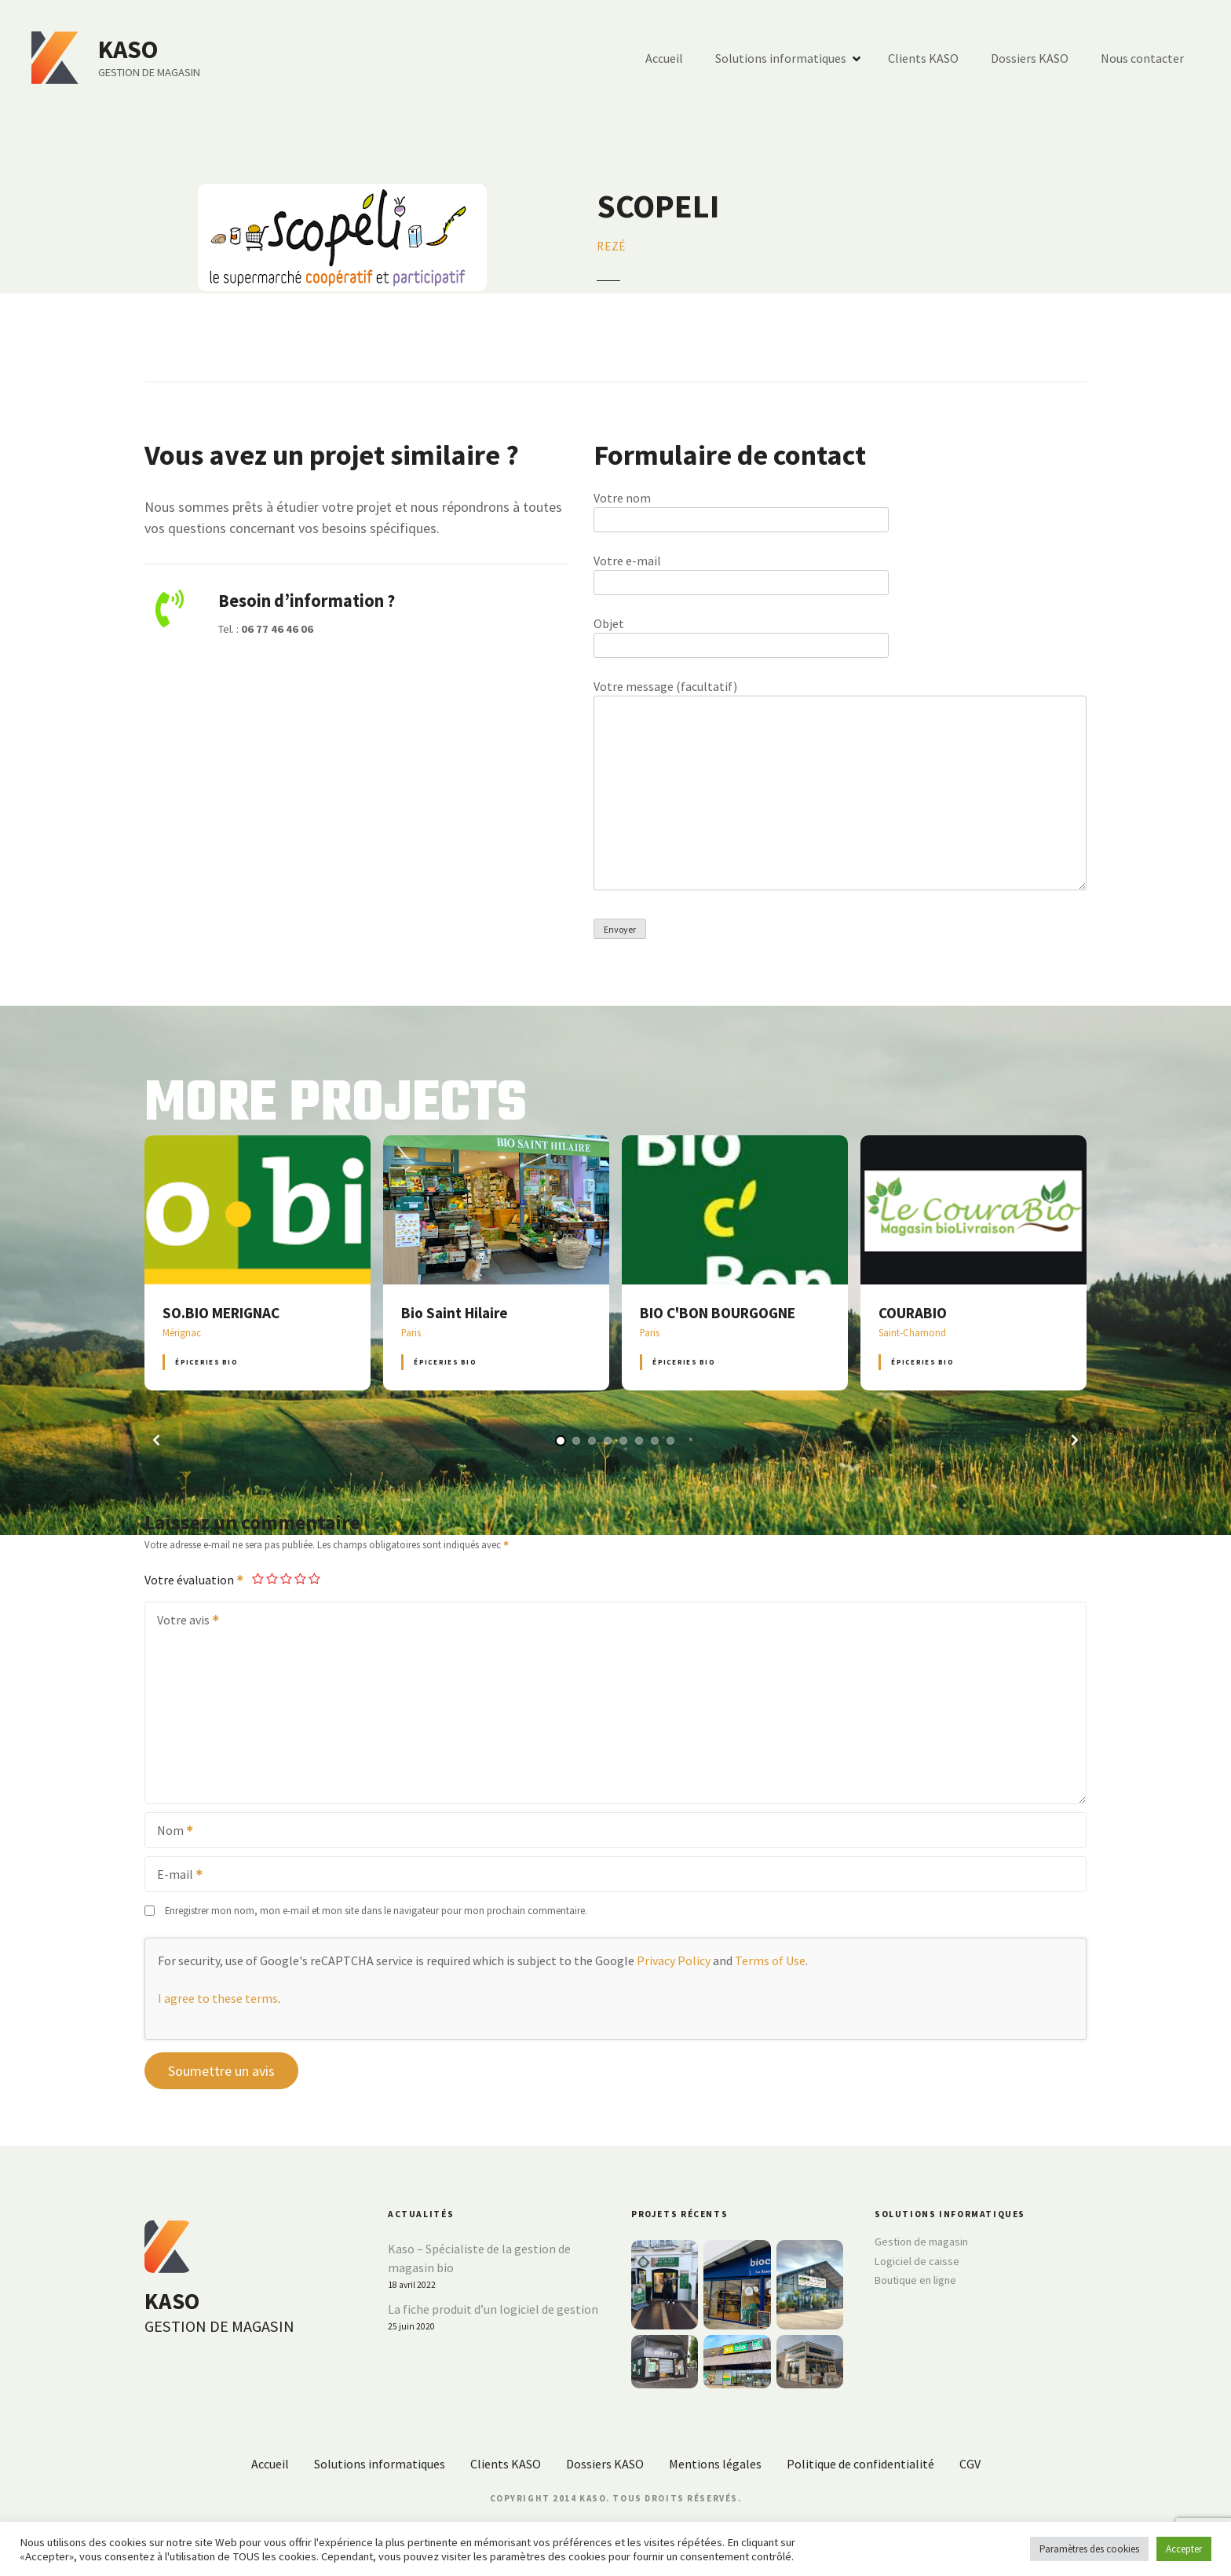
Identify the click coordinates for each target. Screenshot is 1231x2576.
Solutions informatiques (780, 58)
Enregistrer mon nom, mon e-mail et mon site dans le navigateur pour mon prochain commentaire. (376, 1910)
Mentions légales (715, 2464)
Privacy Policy (673, 1960)
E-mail (174, 1875)
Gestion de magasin (921, 2241)
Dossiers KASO (1029, 58)
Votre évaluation (194, 1580)
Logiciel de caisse (917, 2261)
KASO (128, 49)
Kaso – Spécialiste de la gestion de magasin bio (479, 2258)
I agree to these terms (218, 1998)
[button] (156, 1440)
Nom (170, 1831)
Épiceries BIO (206, 1361)
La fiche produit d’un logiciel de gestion (493, 2309)
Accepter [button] (1184, 2549)
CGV (970, 2464)
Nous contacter (1142, 58)
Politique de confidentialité (860, 2464)
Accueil (664, 58)
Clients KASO (923, 58)
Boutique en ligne (915, 2280)
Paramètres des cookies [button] (1089, 2549)
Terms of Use (770, 1960)
